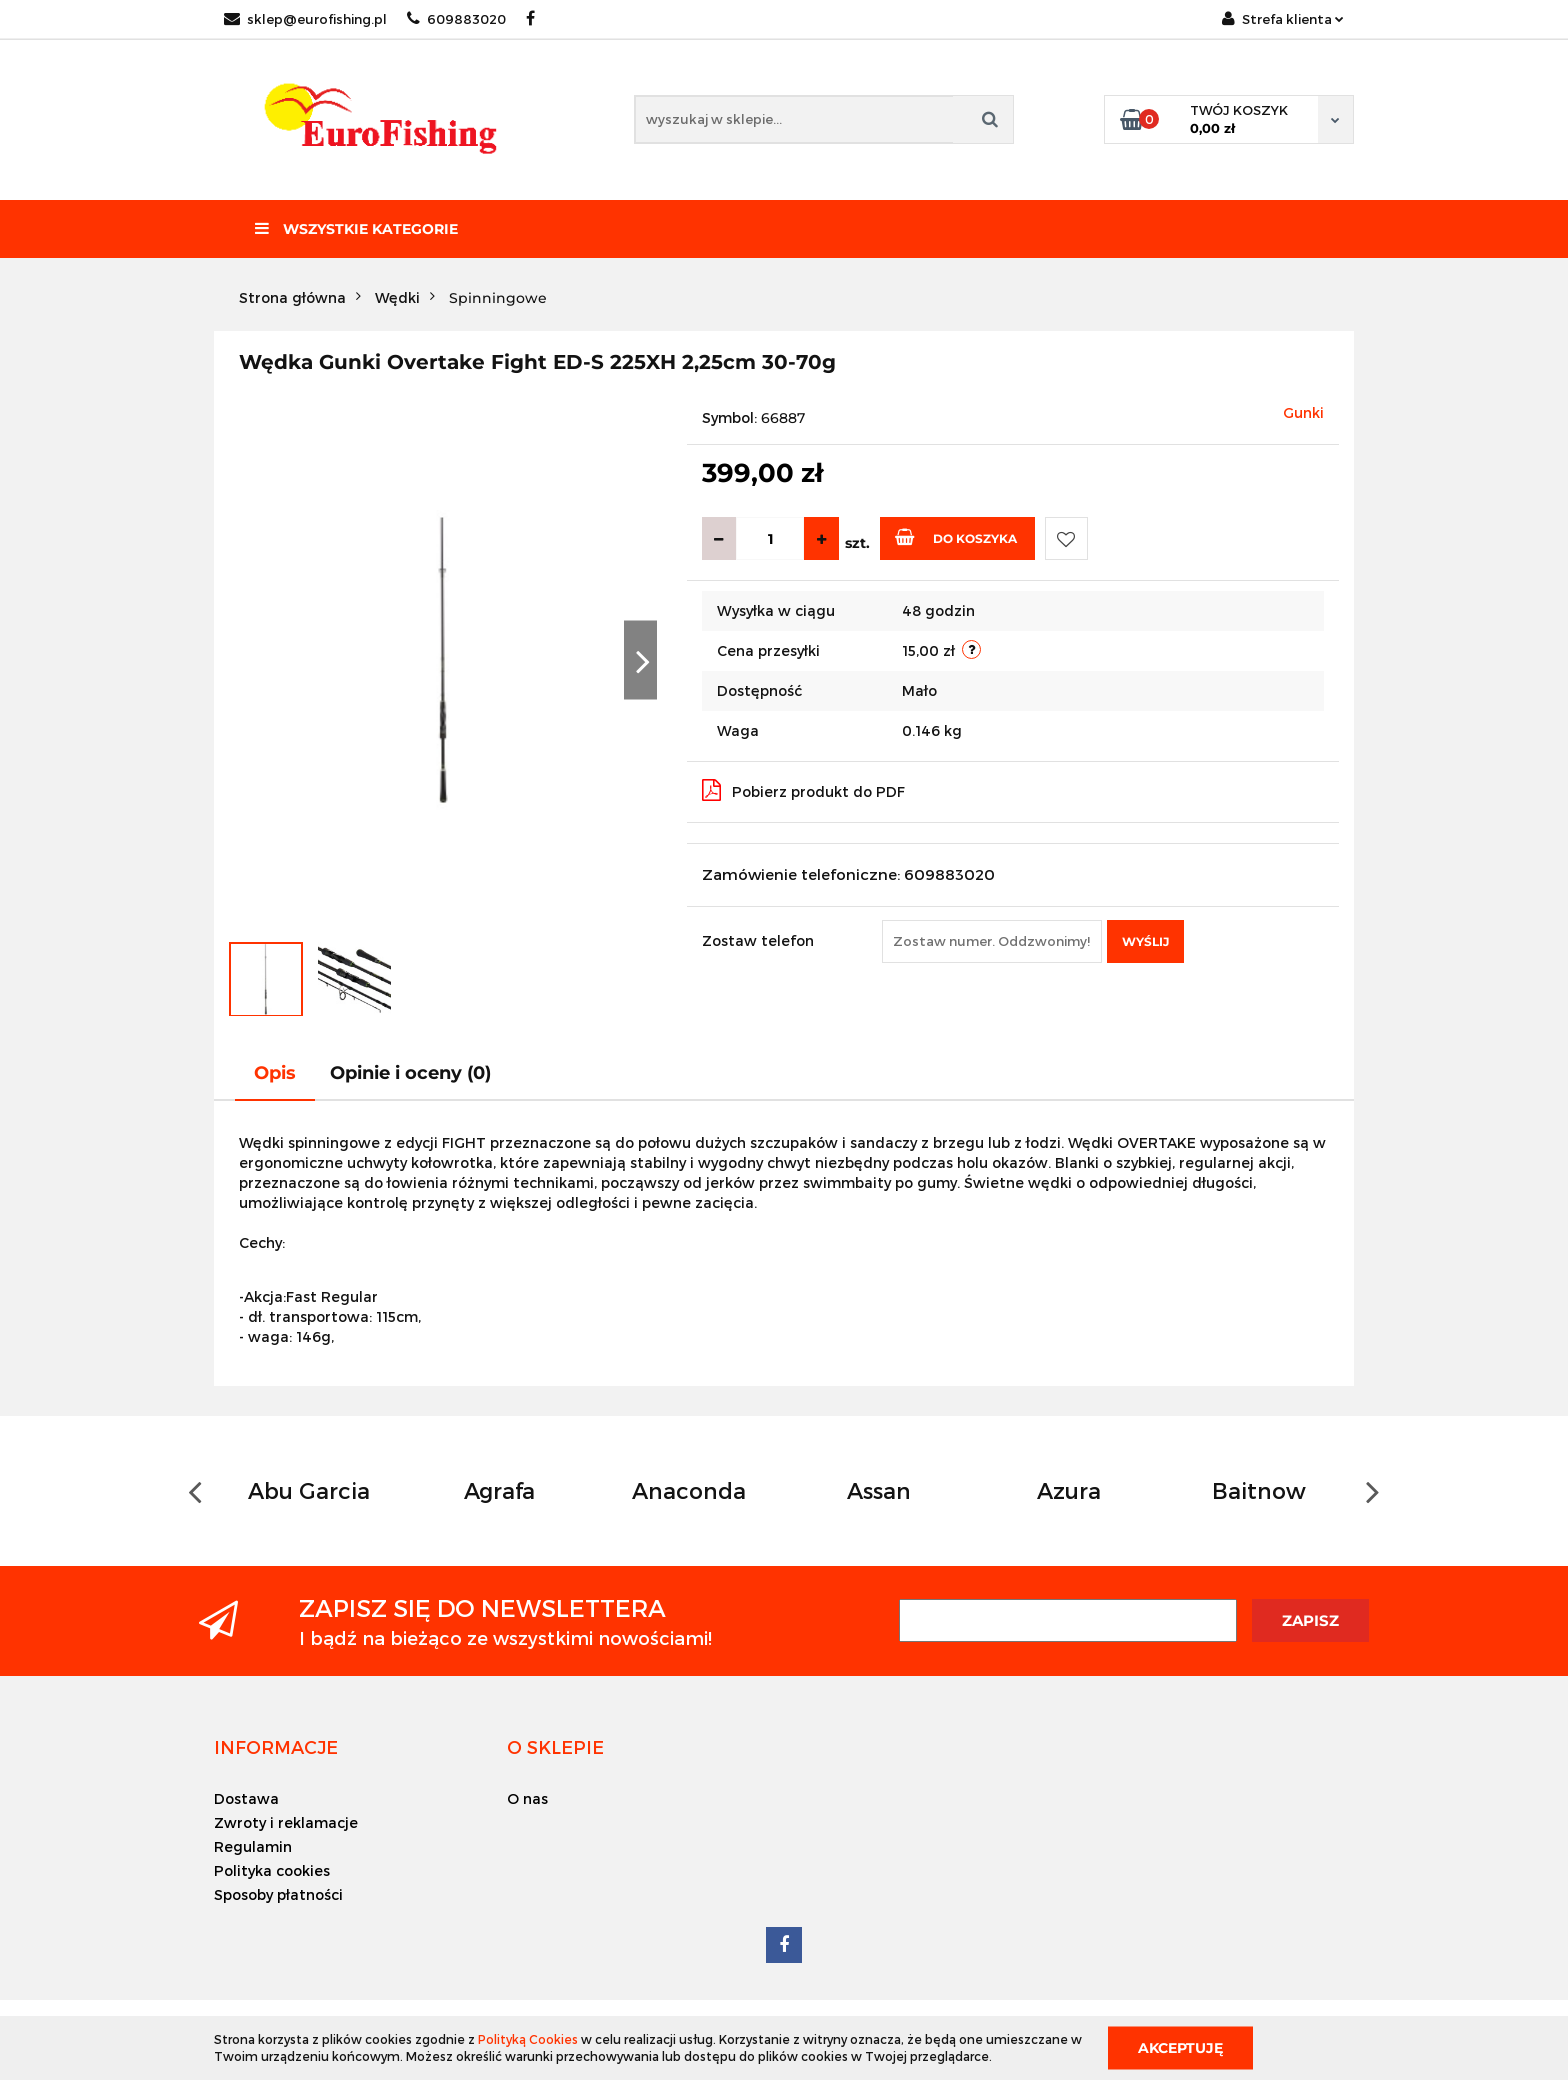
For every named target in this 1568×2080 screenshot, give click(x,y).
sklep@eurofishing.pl (305, 19)
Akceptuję (1180, 2047)
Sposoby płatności (278, 1894)
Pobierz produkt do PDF (803, 790)
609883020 (456, 19)
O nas (527, 1798)
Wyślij (1145, 941)
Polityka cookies (272, 1870)
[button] (276, 1747)
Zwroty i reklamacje (286, 1822)
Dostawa (246, 1798)
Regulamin (253, 1846)
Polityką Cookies (528, 2039)
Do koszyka (956, 537)
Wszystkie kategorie (356, 229)
